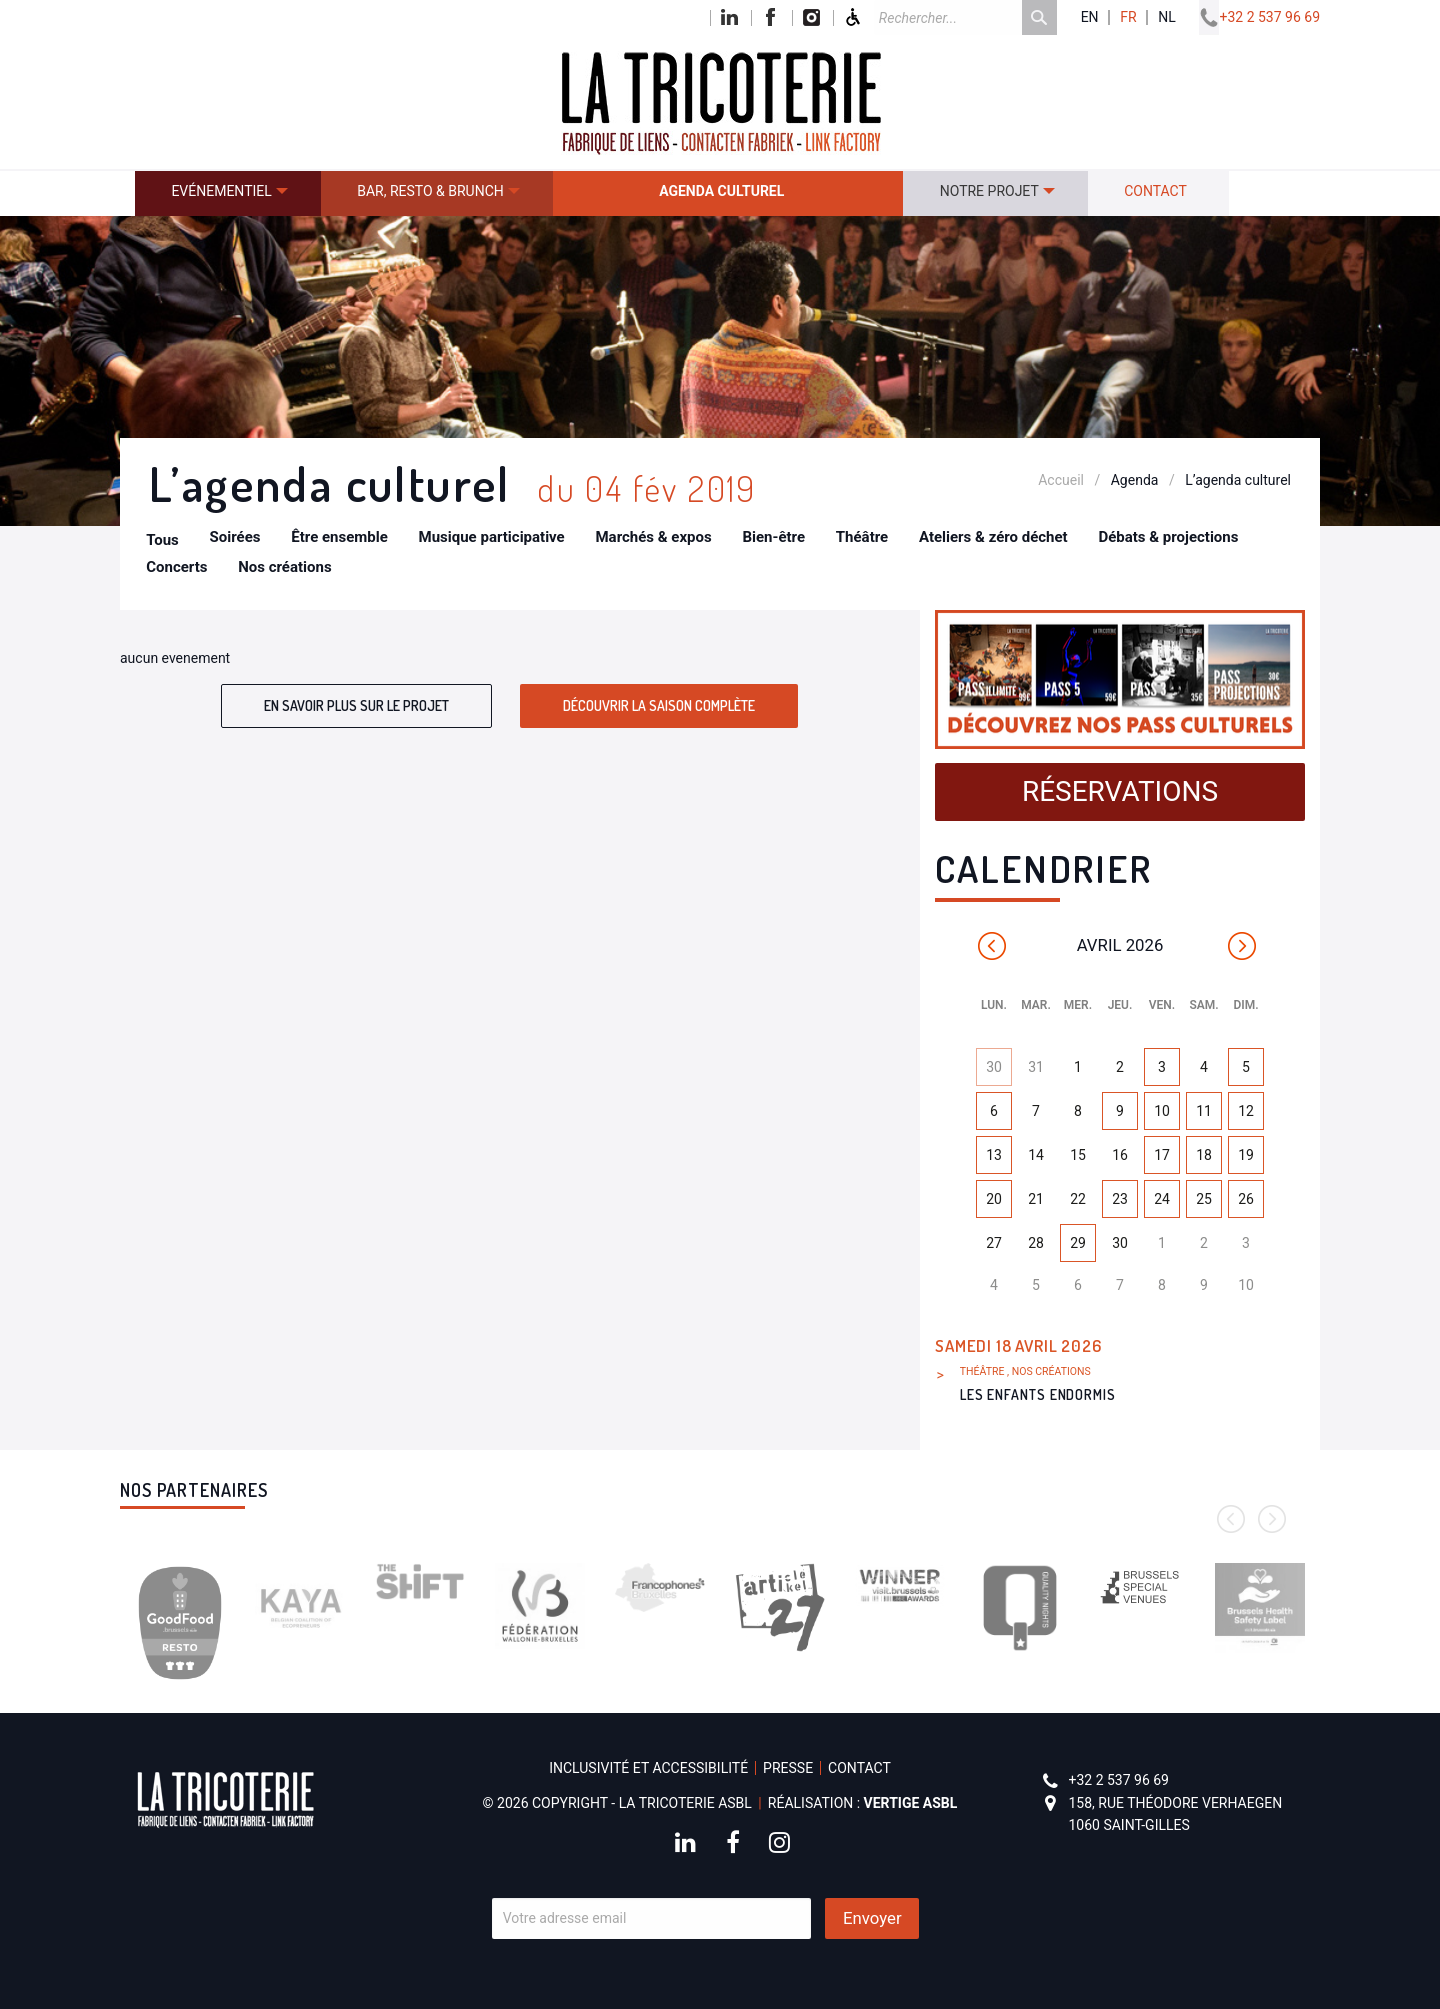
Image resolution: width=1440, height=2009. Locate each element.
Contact (1155, 191)
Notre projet (989, 191)
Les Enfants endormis (1038, 1394)
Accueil (1061, 480)
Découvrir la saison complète (659, 705)
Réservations (1120, 791)
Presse (788, 1768)
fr (1128, 17)
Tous (162, 540)
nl (1167, 17)
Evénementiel (221, 191)
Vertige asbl (911, 1803)
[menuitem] (228, 193)
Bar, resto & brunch (430, 191)
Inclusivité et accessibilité (648, 1768)
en (1090, 17)
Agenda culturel (721, 191)
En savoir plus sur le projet (356, 705)
